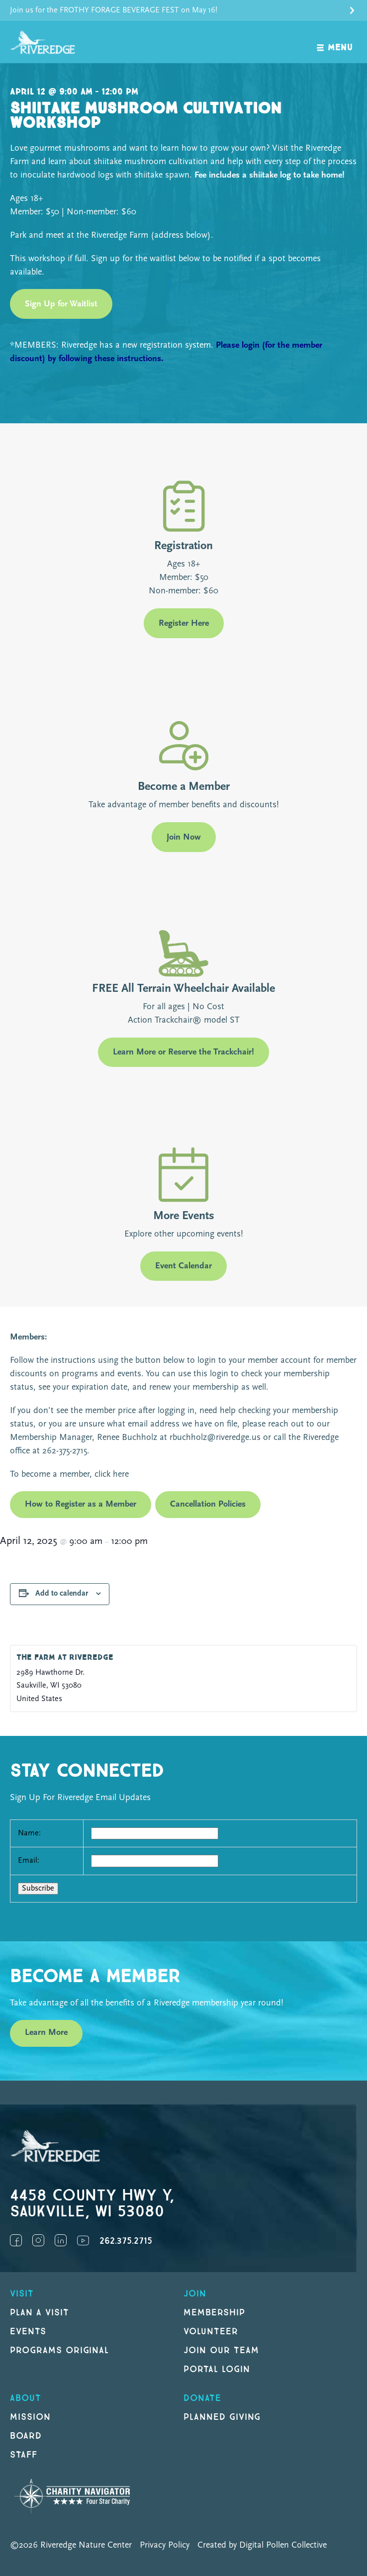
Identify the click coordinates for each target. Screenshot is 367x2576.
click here (110, 1474)
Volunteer (211, 2331)
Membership (214, 2312)
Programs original (59, 2350)
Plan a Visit (39, 2312)
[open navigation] (335, 42)
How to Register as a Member (80, 1504)
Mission (30, 2417)
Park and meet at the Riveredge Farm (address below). (111, 235)
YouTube (83, 2240)
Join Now (184, 837)
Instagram (38, 2240)
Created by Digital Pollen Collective (262, 2545)
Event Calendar (183, 1266)
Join (195, 2293)
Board (26, 2436)
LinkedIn (61, 2240)
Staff (23, 2455)
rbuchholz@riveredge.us (215, 1437)
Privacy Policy (164, 2545)
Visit (22, 2293)
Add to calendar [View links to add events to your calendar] (61, 1594)
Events (28, 2331)
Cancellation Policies (208, 1504)
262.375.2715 (125, 2241)
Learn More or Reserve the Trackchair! (183, 1052)
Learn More (46, 2032)
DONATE (202, 2398)
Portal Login (217, 2369)
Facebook (16, 2240)
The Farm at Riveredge (64, 1657)
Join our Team (221, 2350)
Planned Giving (222, 2417)
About (25, 2398)
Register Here (184, 623)
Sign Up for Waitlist (61, 304)
